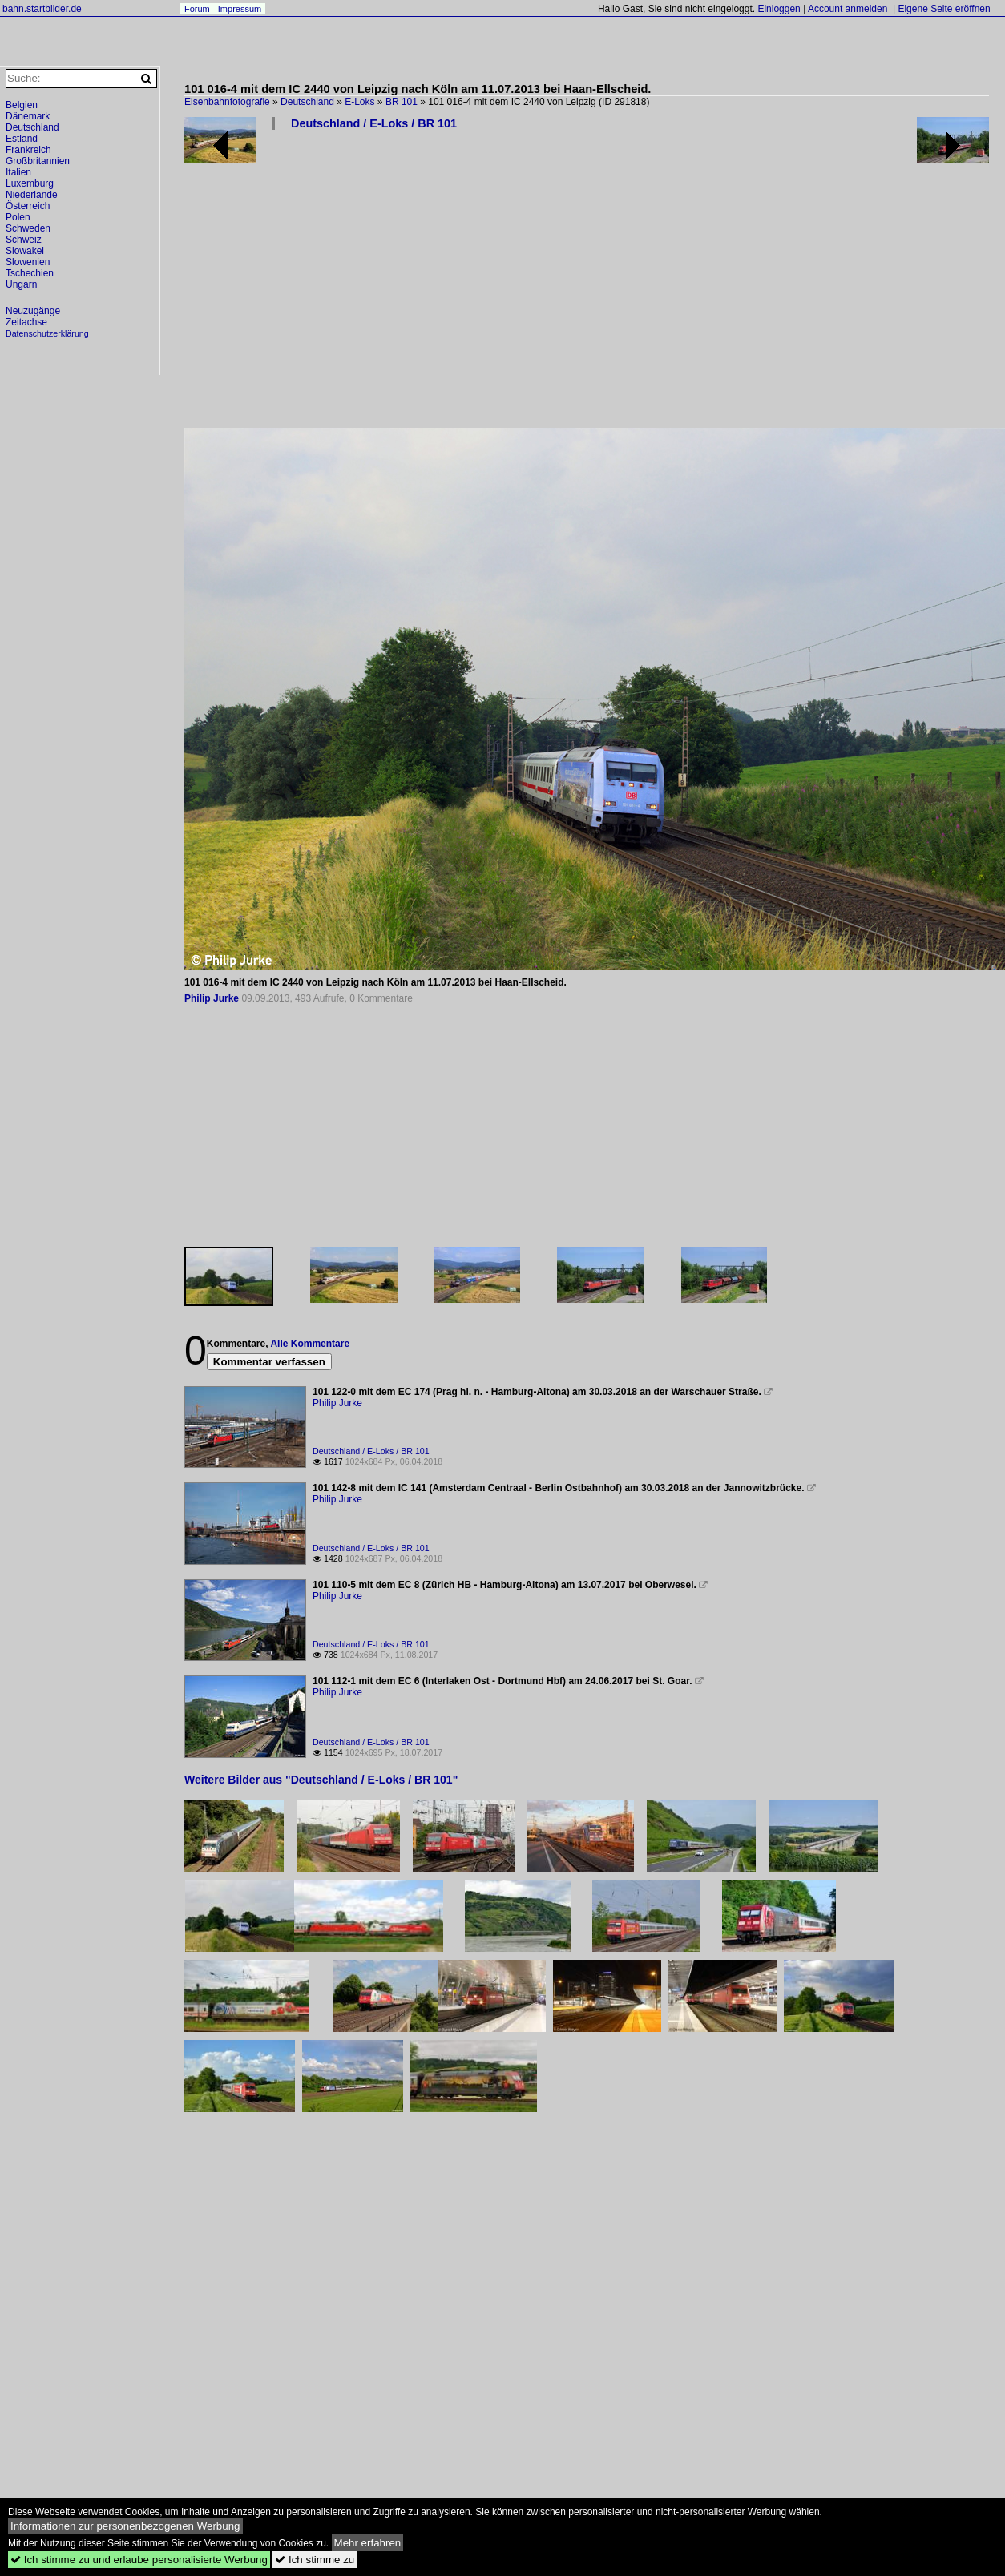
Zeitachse (26, 322)
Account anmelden (847, 8)
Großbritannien (38, 161)
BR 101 (401, 101)
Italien (18, 172)
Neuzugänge (33, 310)
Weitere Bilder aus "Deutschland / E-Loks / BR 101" (321, 1779)
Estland (22, 138)
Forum (197, 9)
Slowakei (25, 250)
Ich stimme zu (314, 2560)
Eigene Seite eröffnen (944, 8)
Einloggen (778, 8)
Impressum (239, 9)
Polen (18, 217)
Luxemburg (30, 183)
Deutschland (307, 101)
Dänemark (28, 116)
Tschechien (30, 273)
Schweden (28, 228)
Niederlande (32, 194)
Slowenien (28, 262)
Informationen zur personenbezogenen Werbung (125, 2526)
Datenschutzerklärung (47, 333)
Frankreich (28, 149)
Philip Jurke (211, 998)
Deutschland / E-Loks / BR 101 (374, 123)
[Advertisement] (459, 285)
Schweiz (24, 239)
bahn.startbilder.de (42, 8)
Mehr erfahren (368, 2543)
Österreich (28, 206)
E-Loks (359, 101)
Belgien (22, 105)
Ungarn (21, 284)
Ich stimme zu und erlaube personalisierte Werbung (139, 2560)
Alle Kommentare (309, 1343)
